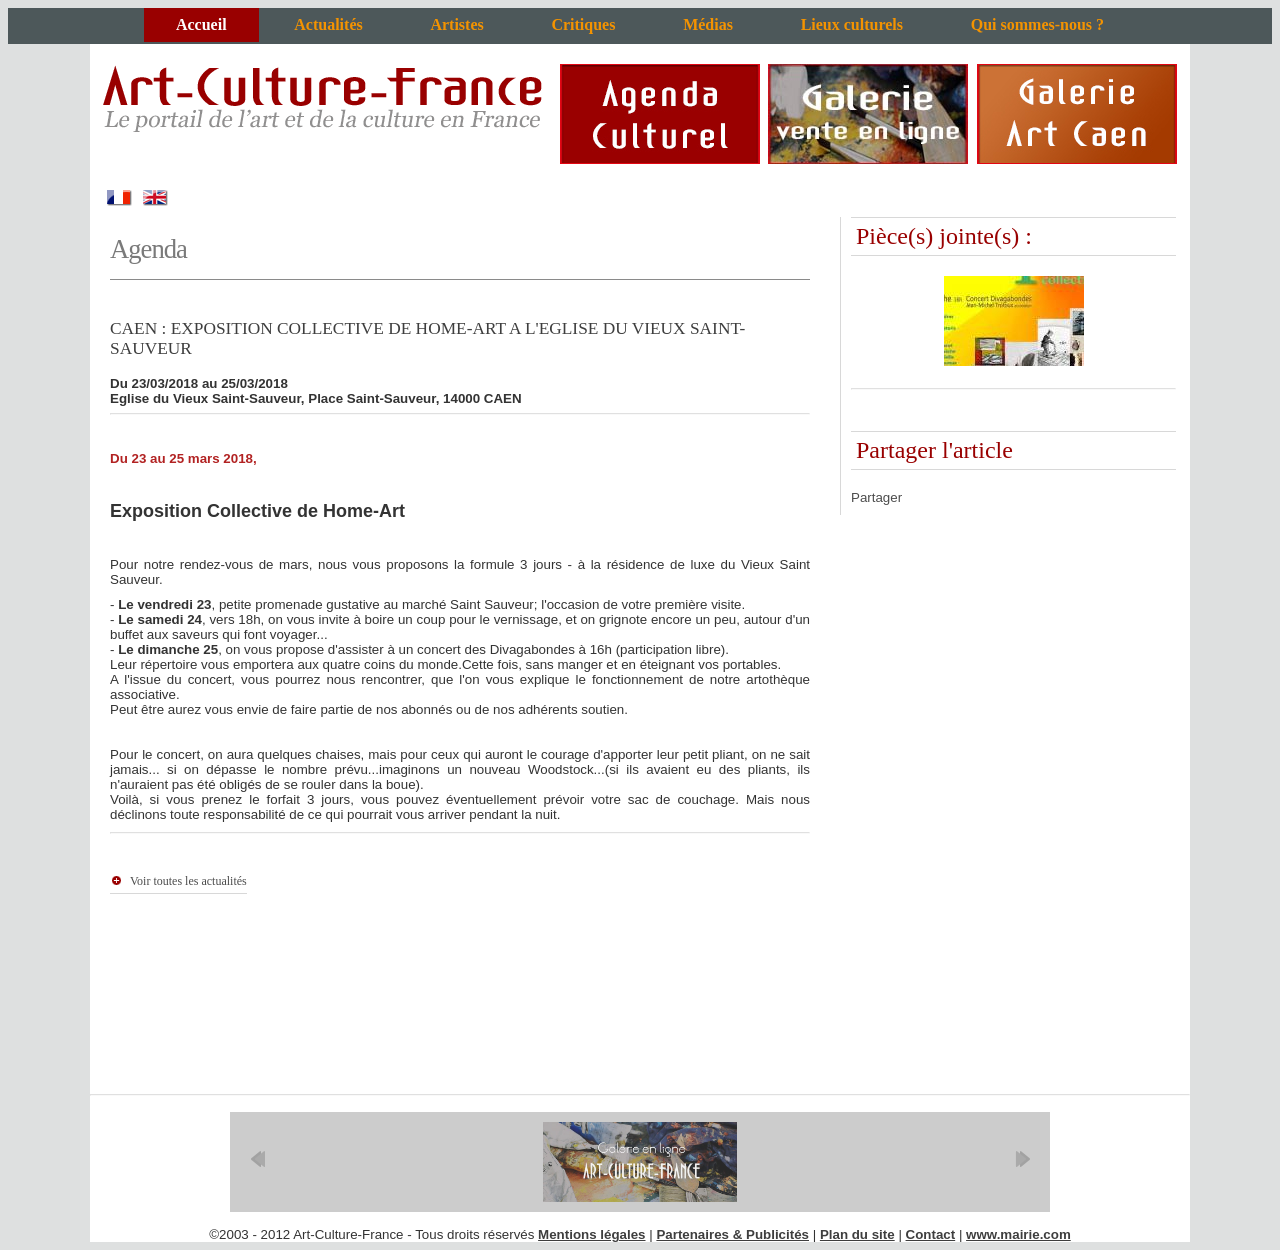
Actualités (328, 24)
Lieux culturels (852, 24)
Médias (708, 24)
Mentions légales (591, 1234)
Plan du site (857, 1234)
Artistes (456, 24)
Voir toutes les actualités (188, 881)
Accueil (201, 24)
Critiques (583, 24)
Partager (876, 497)
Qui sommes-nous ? (1037, 24)
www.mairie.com (1018, 1234)
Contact (931, 1234)
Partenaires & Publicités (732, 1234)
